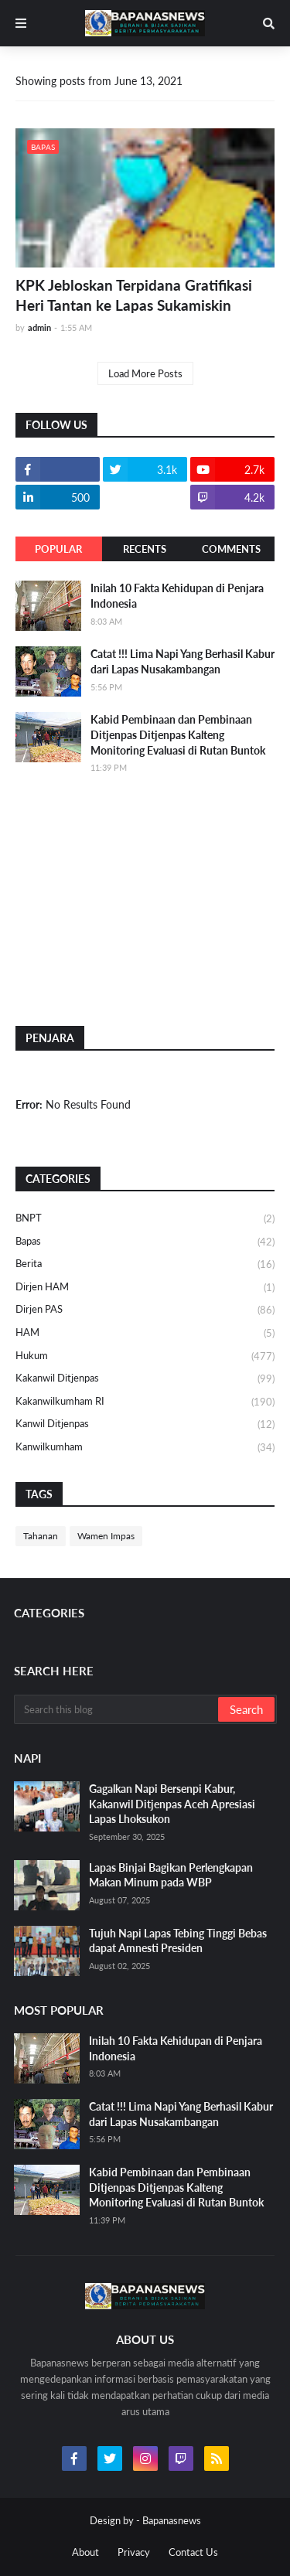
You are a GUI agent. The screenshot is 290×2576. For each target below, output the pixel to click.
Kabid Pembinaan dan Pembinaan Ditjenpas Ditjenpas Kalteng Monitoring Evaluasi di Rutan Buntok (177, 734)
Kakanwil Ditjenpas (145, 1379)
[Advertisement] (131, 899)
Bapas (145, 1242)
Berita (145, 1265)
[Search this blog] (117, 1709)
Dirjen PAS (145, 1310)
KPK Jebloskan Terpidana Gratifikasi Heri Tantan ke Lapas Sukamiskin (133, 295)
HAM (145, 1333)
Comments (231, 549)
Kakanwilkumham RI (145, 1402)
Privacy (134, 2552)
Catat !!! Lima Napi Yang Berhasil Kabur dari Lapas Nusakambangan (182, 661)
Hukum (145, 1357)
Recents (144, 549)
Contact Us (193, 2552)
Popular (58, 549)
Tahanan (40, 1536)
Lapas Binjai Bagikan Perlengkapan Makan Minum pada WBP (171, 1875)
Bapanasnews (171, 2520)
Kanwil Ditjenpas (145, 1425)
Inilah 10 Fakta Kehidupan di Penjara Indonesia (177, 595)
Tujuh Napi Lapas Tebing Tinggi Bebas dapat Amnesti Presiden (178, 1941)
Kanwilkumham (145, 1447)
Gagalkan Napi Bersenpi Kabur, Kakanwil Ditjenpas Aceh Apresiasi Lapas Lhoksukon (172, 1803)
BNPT (145, 1219)
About (85, 2552)
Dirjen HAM (145, 1288)
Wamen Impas (106, 1536)
